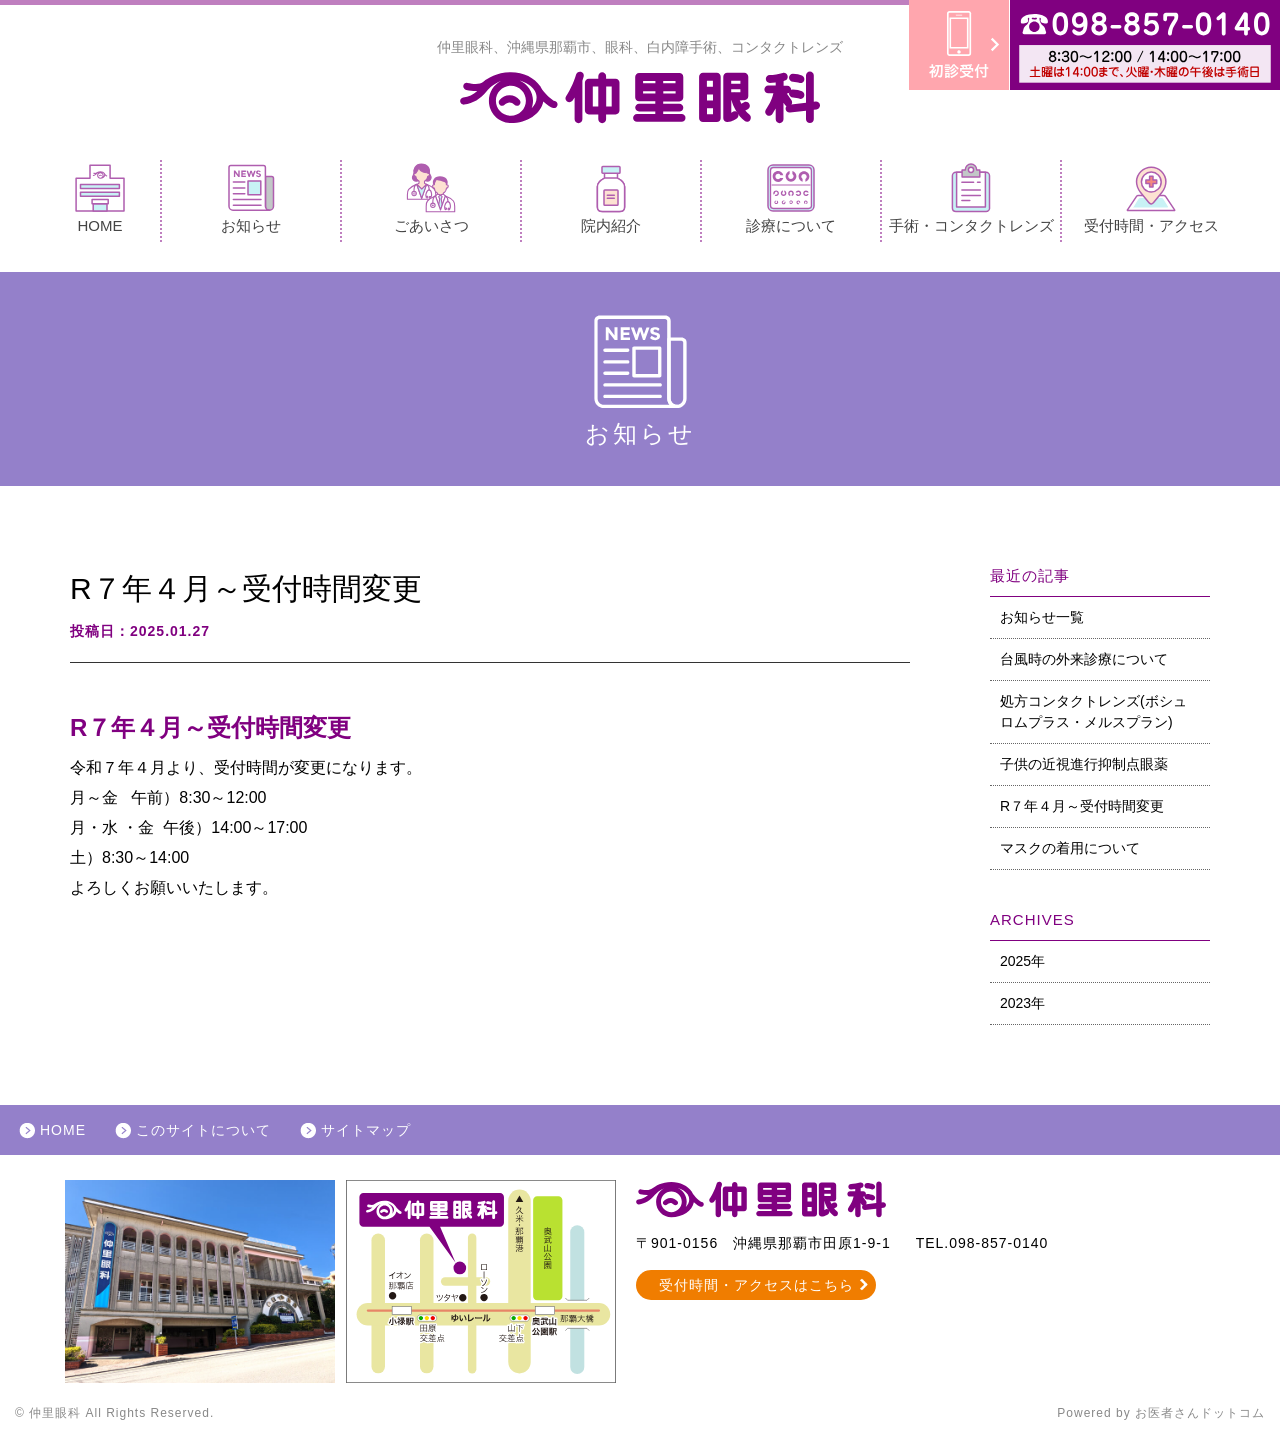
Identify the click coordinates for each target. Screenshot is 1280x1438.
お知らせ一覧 (1042, 617)
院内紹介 (611, 198)
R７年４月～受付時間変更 (1082, 806)
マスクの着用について (1070, 848)
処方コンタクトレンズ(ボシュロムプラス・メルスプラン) (1093, 711)
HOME (100, 198)
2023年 (1022, 1003)
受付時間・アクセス (1151, 198)
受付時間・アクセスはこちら (756, 1285)
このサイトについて (203, 1130)
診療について (791, 198)
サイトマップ (366, 1130)
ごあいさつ (431, 198)
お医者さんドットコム (1200, 1413)
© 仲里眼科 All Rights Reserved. (114, 1413)
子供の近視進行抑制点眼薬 (1084, 764)
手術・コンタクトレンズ (971, 198)
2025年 (1022, 961)
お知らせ (251, 198)
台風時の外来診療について (1084, 659)
